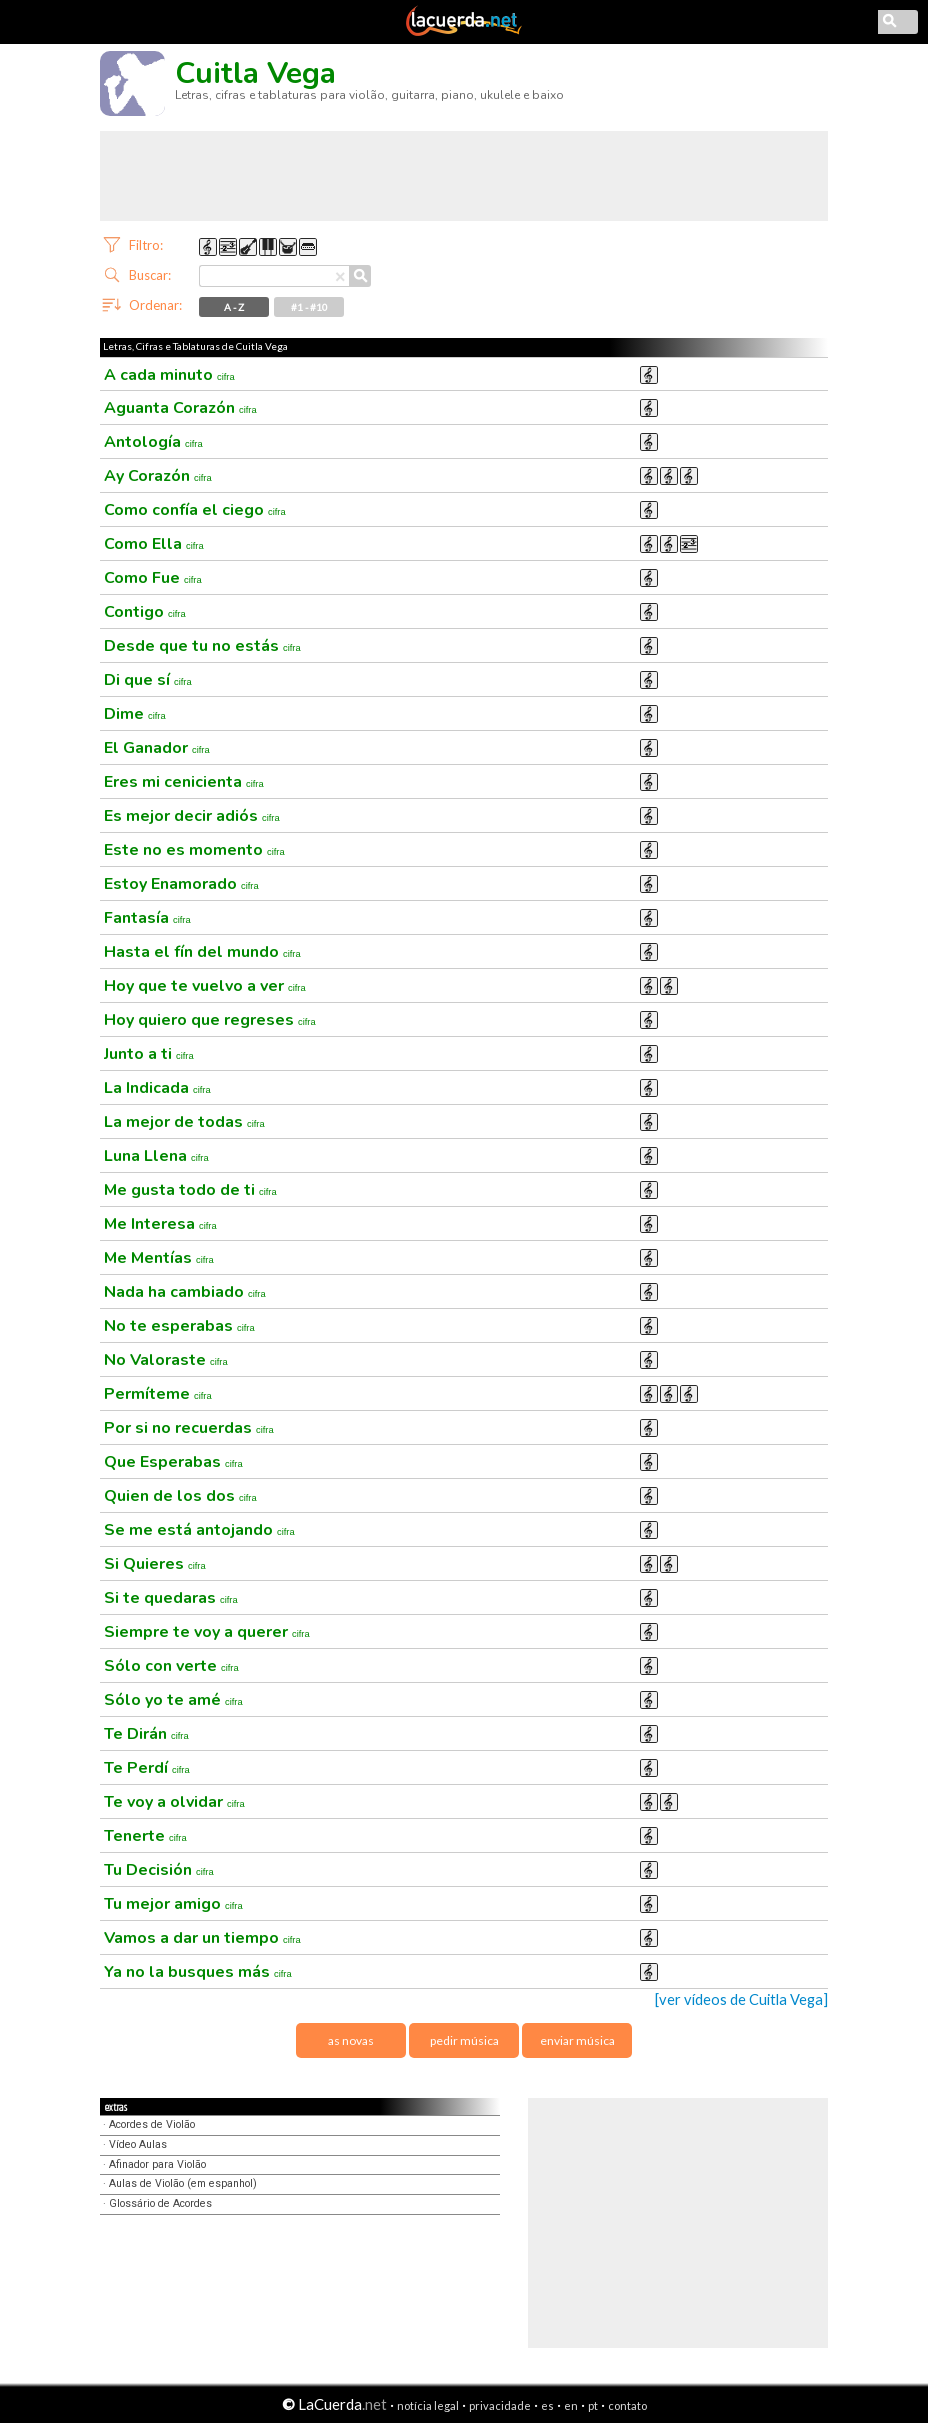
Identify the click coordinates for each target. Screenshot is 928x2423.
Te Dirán (146, 1734)
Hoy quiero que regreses (210, 1020)
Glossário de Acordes (160, 2203)
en (571, 2405)
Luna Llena (156, 1156)
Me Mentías (159, 1258)
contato (627, 2405)
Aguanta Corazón (180, 408)
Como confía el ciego (195, 510)
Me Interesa (160, 1224)
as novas (351, 2040)
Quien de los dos (180, 1496)
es (547, 2405)
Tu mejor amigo (173, 1904)
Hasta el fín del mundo (202, 952)
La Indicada (157, 1088)
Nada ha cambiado (185, 1292)
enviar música (577, 2040)
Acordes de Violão (152, 2124)
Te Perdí (147, 1768)
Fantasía (147, 918)
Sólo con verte (171, 1666)
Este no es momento (194, 850)
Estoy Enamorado (181, 884)
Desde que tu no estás (202, 646)
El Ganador (157, 748)
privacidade (500, 2405)
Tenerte (145, 1836)
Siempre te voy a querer (207, 1632)
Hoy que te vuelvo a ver (205, 986)
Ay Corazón (158, 476)
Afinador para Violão (157, 2164)
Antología (153, 442)
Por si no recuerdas (189, 1428)
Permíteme (158, 1394)
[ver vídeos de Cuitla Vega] (741, 1999)
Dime (135, 714)
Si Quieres (155, 1564)
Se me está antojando (199, 1530)
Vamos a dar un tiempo (202, 1938)
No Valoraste (166, 1360)
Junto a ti (149, 1054)
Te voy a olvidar (174, 1802)
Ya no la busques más (198, 1972)
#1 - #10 (309, 307)
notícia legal (428, 2405)
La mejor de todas (184, 1122)
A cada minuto (169, 375)
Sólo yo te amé (173, 1700)
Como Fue (153, 578)
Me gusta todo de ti (190, 1190)
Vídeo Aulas (138, 2144)
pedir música (464, 2040)
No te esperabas (179, 1326)
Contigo (145, 612)
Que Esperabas (173, 1462)
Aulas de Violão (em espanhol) (183, 2183)
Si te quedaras (171, 1598)
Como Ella (154, 544)
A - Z (234, 307)
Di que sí (148, 680)
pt (593, 2405)
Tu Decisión (159, 1870)
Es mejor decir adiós (192, 816)
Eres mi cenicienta (184, 782)
